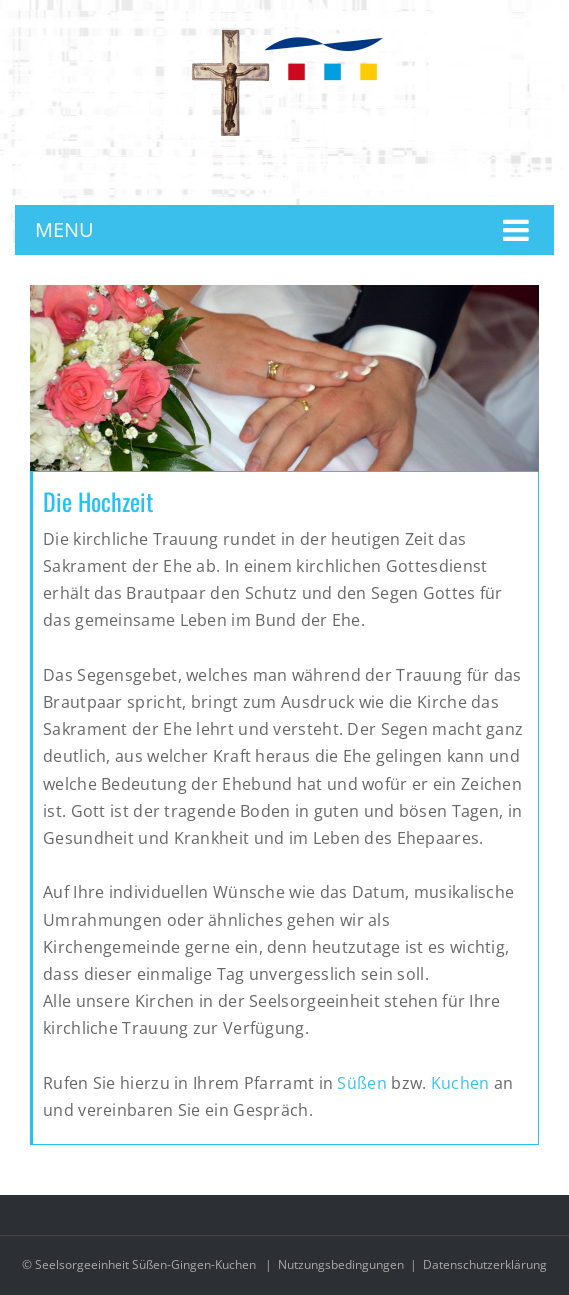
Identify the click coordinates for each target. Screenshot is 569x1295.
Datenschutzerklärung (485, 1264)
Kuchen (460, 1083)
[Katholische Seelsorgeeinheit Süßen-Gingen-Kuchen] (285, 33)
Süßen (364, 1083)
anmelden (298, 175)
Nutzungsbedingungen (341, 1264)
